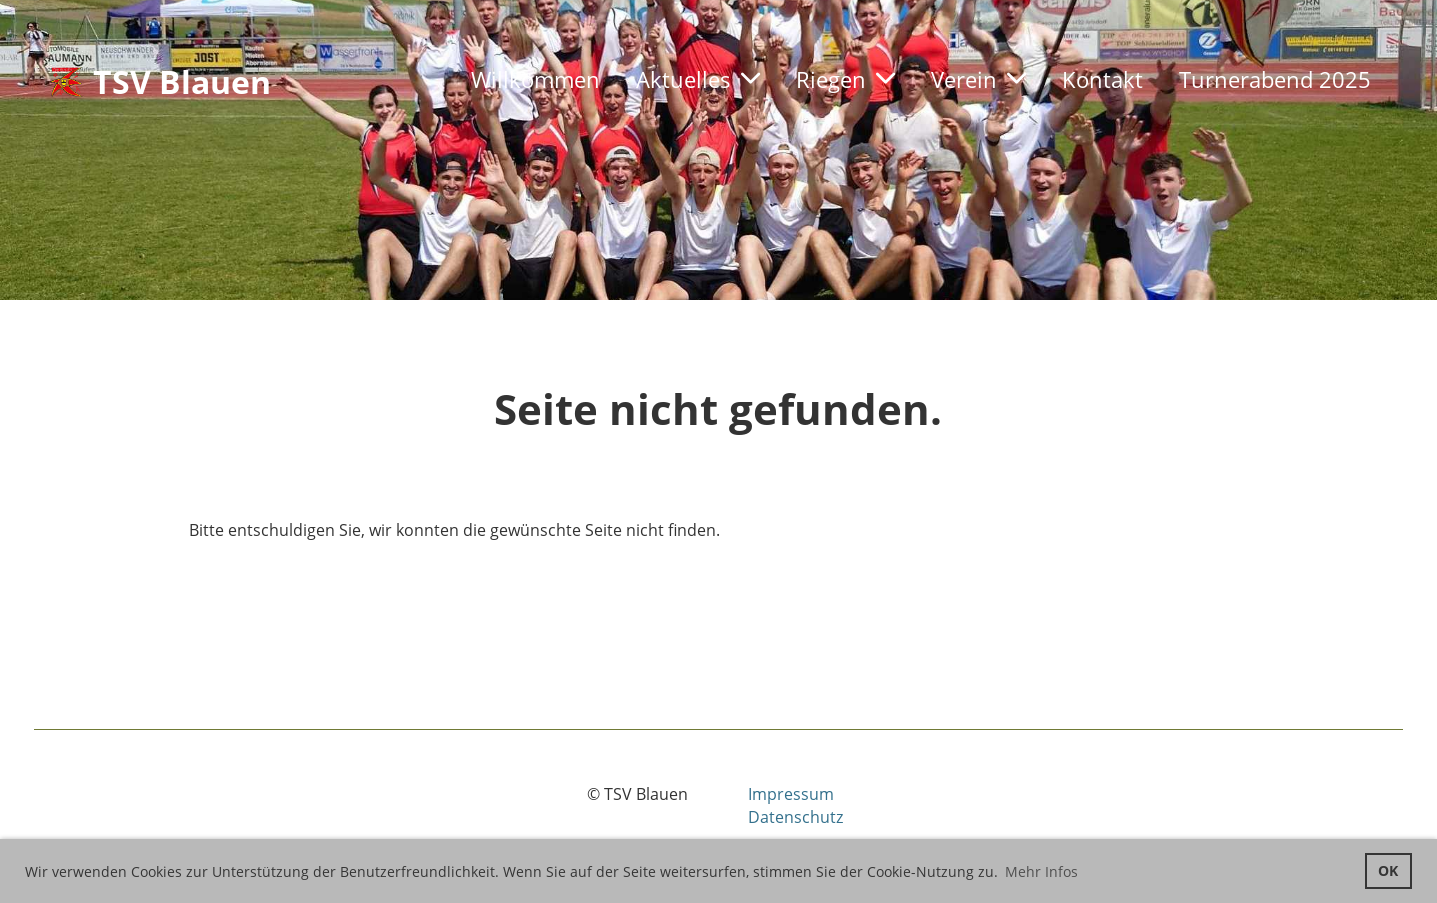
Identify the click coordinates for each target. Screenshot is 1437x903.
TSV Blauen (182, 81)
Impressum (791, 794)
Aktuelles (698, 79)
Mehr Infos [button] (1041, 871)
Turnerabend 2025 (1275, 79)
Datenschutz (795, 817)
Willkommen (535, 79)
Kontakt (1102, 79)
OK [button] (1388, 870)
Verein (978, 79)
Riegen (845, 79)
